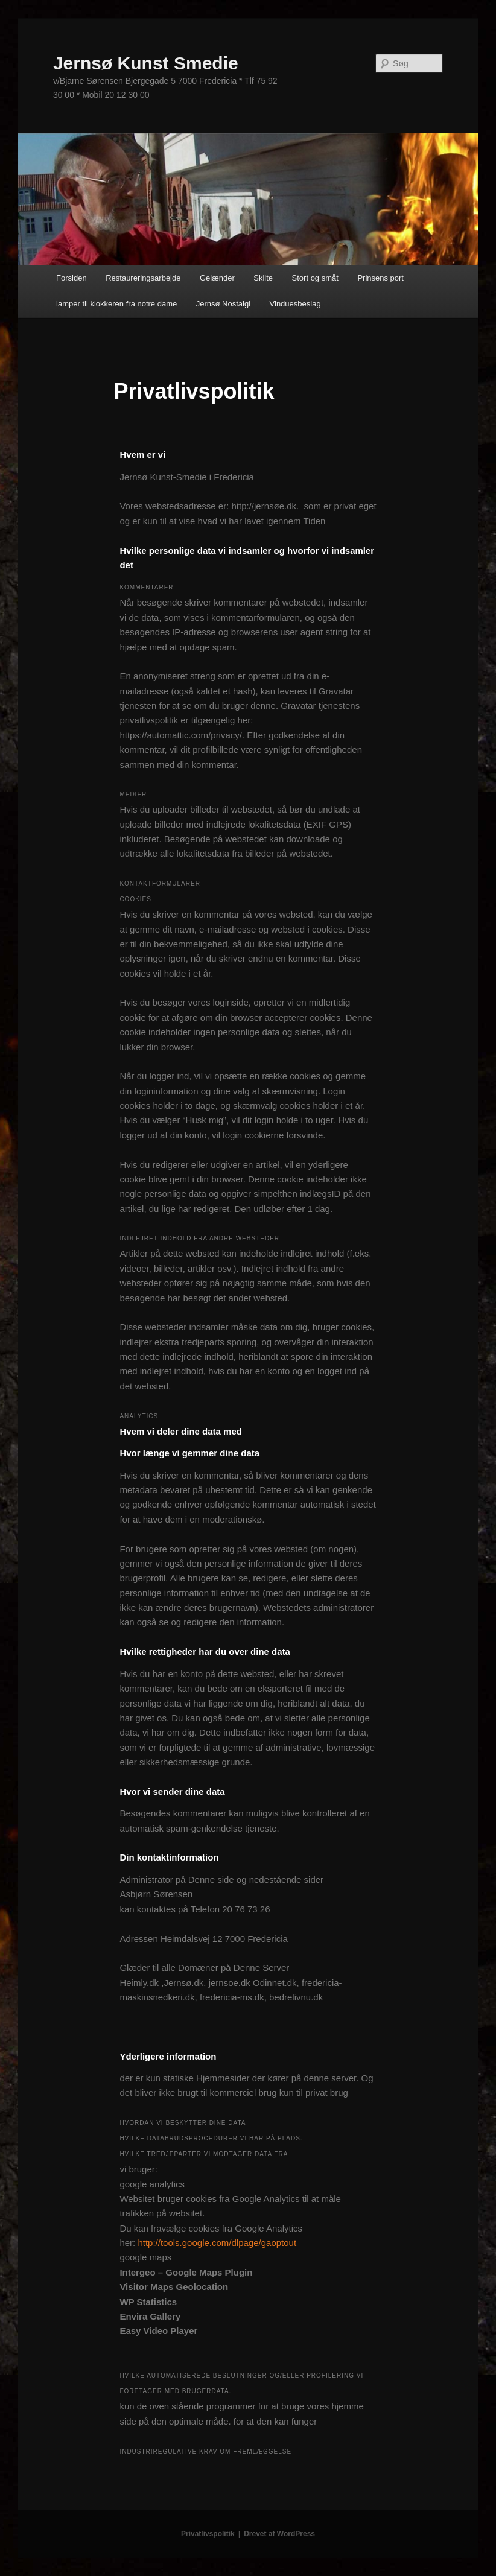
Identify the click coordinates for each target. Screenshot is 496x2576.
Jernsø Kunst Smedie (145, 63)
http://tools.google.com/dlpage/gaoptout (217, 2243)
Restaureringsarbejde (143, 277)
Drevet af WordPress (279, 2534)
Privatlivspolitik (208, 2534)
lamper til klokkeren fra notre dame (116, 303)
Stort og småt (315, 277)
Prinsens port (380, 277)
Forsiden (71, 277)
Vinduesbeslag (295, 303)
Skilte (263, 277)
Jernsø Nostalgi (223, 303)
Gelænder (217, 277)
